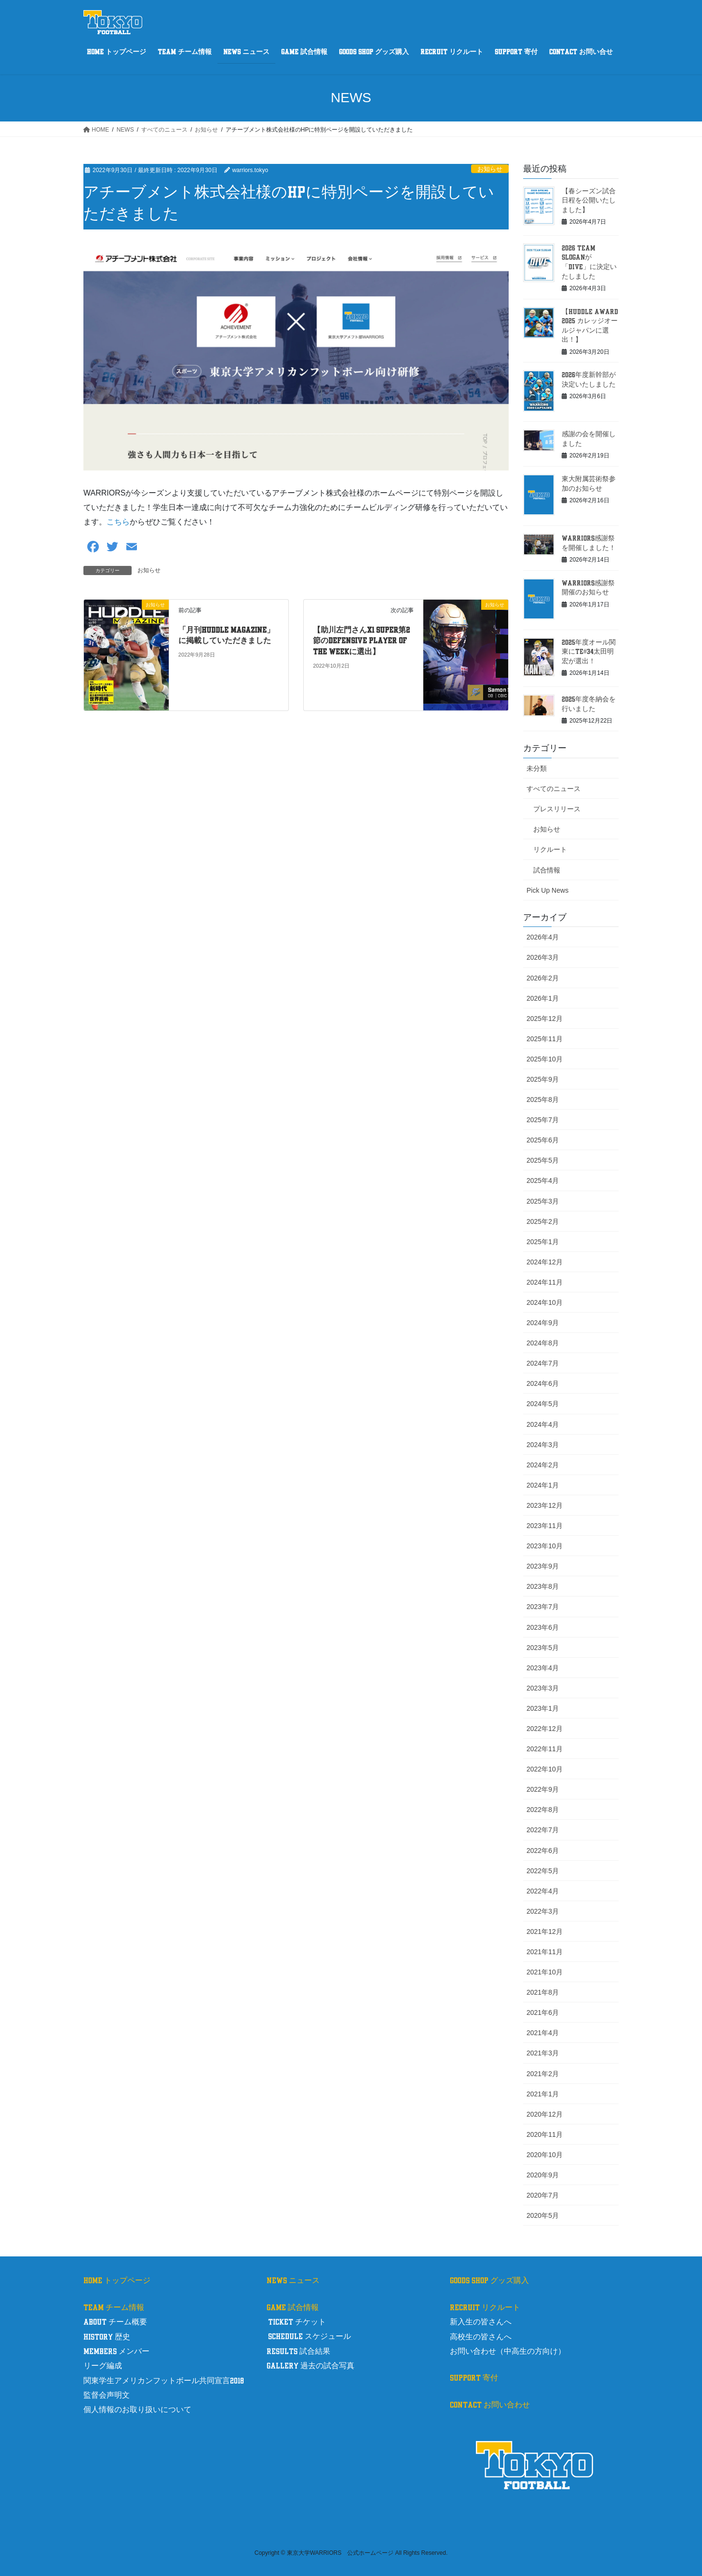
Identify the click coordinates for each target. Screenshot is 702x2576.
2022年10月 (544, 1769)
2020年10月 (544, 2155)
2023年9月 (542, 1566)
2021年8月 (542, 1992)
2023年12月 (544, 1505)
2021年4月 (542, 2033)
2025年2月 (542, 1221)
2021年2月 (542, 2074)
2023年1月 (542, 1708)
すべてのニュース (553, 788)
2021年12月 (544, 1931)
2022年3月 (542, 1911)
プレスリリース (556, 809)
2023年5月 (542, 1647)
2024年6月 (542, 1383)
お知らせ (489, 169)
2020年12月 (544, 2114)
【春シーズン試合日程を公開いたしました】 (589, 200)
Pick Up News (547, 890)
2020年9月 (542, 2175)
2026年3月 (542, 957)
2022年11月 (544, 1749)
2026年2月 (542, 978)
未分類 (536, 768)
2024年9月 (542, 1323)
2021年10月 (544, 1972)
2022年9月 (542, 1789)
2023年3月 (542, 1688)
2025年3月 (542, 1201)
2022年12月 (544, 1728)
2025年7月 (542, 1120)
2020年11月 (544, 2134)
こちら (118, 522)
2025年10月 (544, 1059)
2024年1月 (542, 1485)
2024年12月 (544, 1262)
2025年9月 (542, 1079)
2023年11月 (544, 1526)
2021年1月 (542, 2094)
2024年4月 (542, 1424)
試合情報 (546, 870)
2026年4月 (542, 937)
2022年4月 (542, 1891)
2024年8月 (542, 1343)
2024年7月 (542, 1363)
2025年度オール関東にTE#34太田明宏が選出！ (589, 651)
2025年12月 (544, 1018)
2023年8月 (542, 1586)
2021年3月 (542, 2053)
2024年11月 (544, 1282)
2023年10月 (544, 1546)
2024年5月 (542, 1404)
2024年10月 (544, 1302)
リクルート (550, 849)
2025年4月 (542, 1180)
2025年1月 (542, 1242)
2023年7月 (542, 1606)
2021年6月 (542, 2012)
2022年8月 (542, 1809)
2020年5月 (542, 2215)
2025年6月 (542, 1140)
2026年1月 (542, 998)
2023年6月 (542, 1627)
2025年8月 (542, 1099)
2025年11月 (544, 1039)
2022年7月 (542, 1830)
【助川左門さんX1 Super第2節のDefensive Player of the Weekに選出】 (361, 641)
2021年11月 (544, 1952)
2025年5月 (542, 1160)
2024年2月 (542, 1465)
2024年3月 (542, 1445)
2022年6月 (542, 1850)
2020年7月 (542, 2195)
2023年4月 (542, 1668)
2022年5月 (542, 1871)
